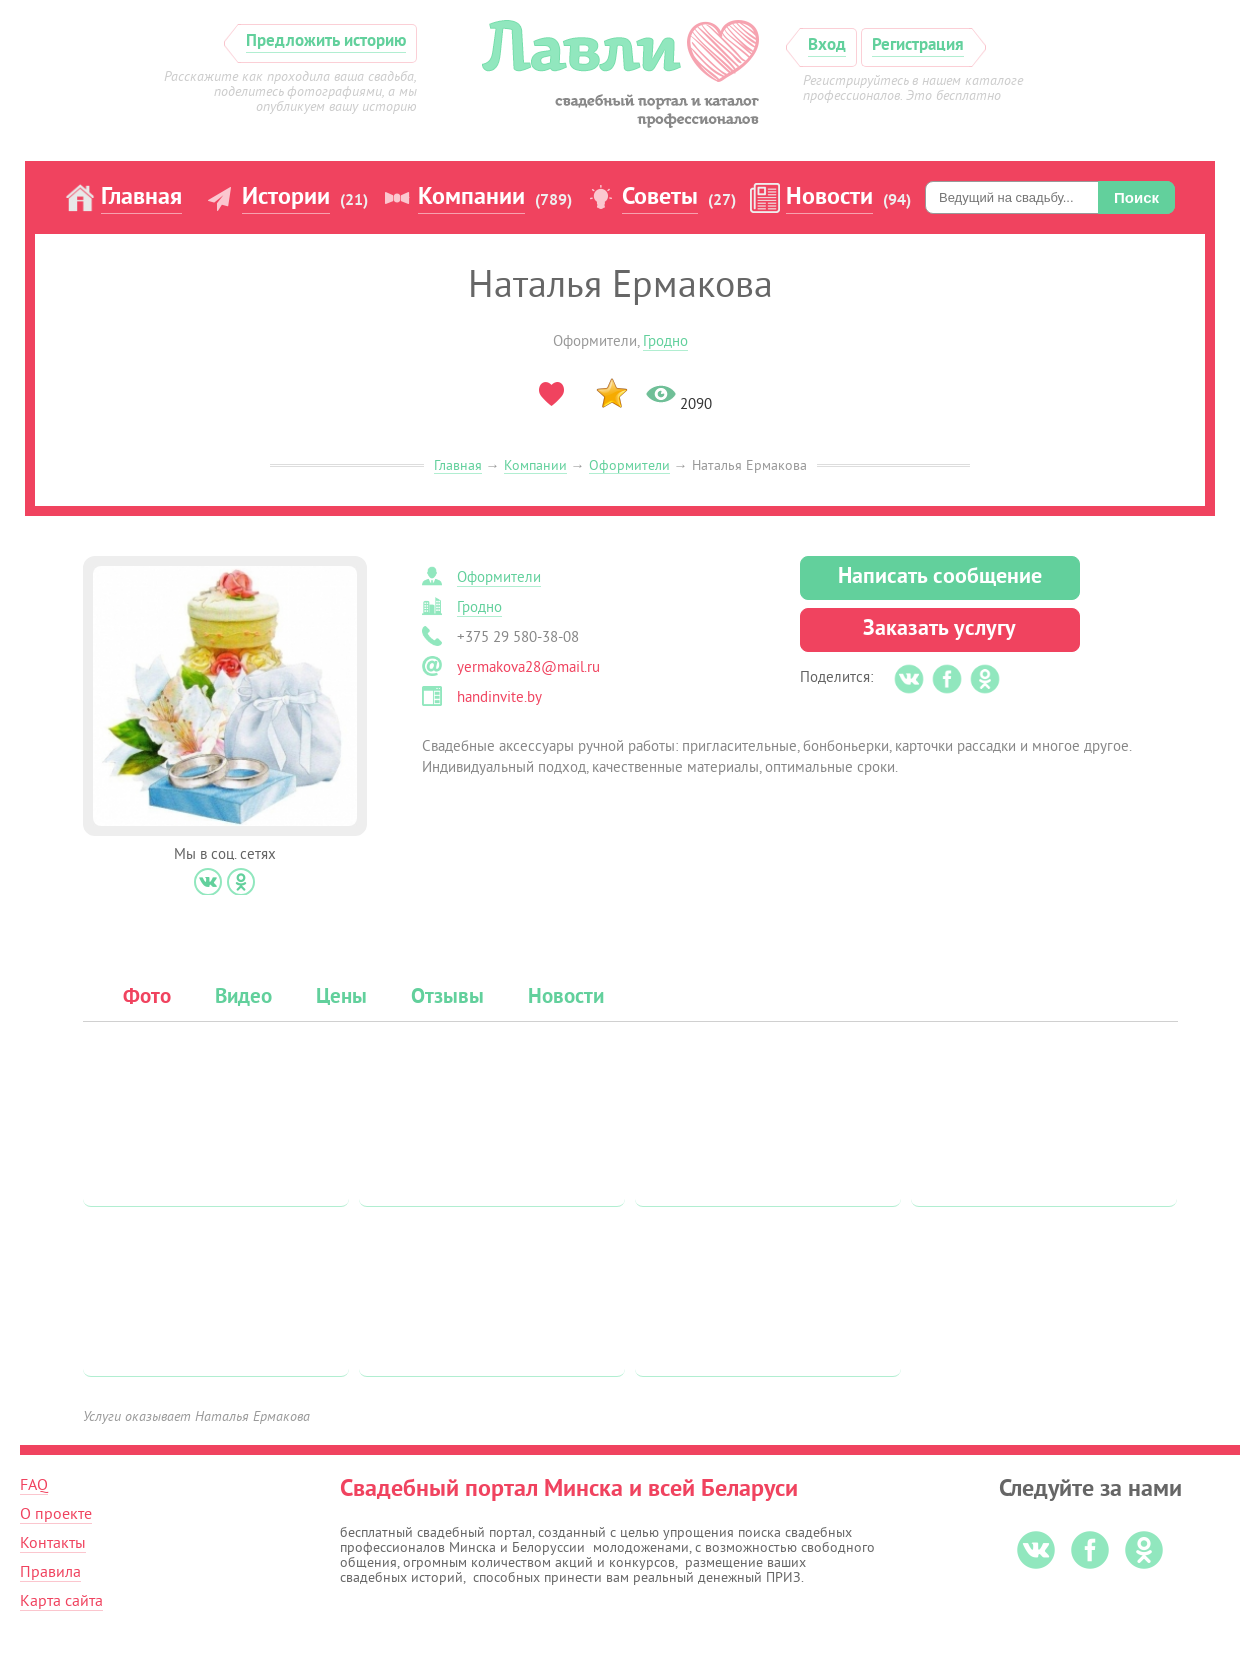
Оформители (629, 465)
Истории (286, 198)
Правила (50, 1572)
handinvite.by (499, 697)
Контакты (53, 1543)
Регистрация (918, 45)
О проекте (56, 1514)
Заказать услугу (939, 629)
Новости (829, 198)
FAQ (34, 1485)
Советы (660, 198)
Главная (141, 198)
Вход (827, 45)
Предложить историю (326, 41)
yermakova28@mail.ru (528, 667)
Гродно (665, 341)
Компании (471, 198)
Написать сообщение (940, 577)
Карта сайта (61, 1601)
